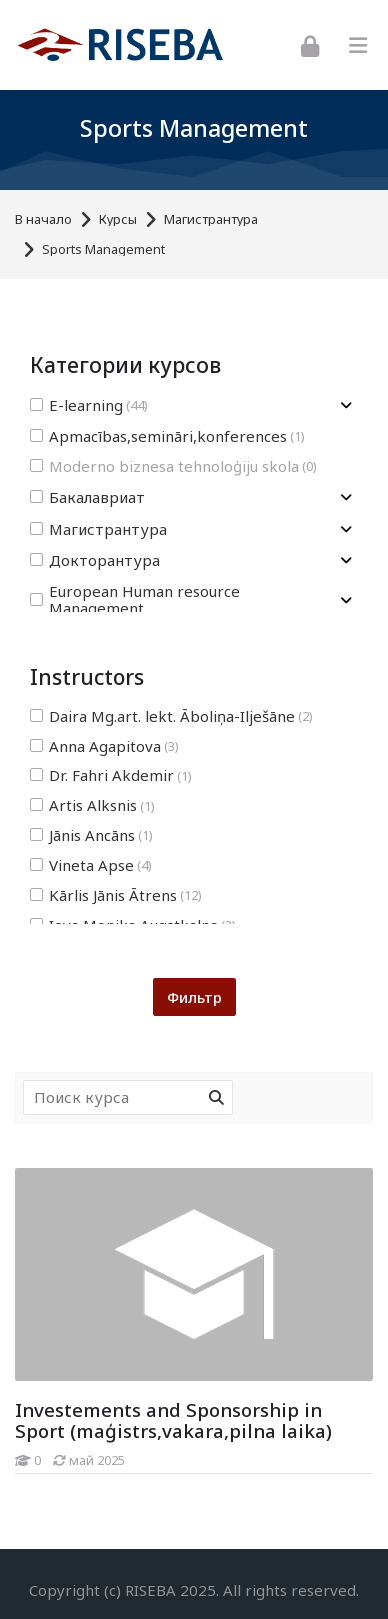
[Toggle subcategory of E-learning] (346, 405)
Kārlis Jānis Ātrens (116, 895)
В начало (43, 219)
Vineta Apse (91, 865)
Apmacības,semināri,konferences (167, 436)
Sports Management (103, 249)
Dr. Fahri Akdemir (111, 775)
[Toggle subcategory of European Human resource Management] (346, 600)
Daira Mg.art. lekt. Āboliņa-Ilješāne (171, 716)
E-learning (89, 405)
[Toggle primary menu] (358, 45)
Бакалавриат (87, 497)
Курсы (118, 219)
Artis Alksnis (92, 805)
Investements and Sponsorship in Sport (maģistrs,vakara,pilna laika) (173, 1420)
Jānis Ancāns (91, 835)
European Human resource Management (135, 600)
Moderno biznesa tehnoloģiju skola (173, 466)
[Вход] (310, 44)
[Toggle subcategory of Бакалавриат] (346, 497)
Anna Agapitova (104, 746)
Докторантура (95, 560)
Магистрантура (211, 219)
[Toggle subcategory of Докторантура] (346, 560)
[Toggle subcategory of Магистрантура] (346, 529)
